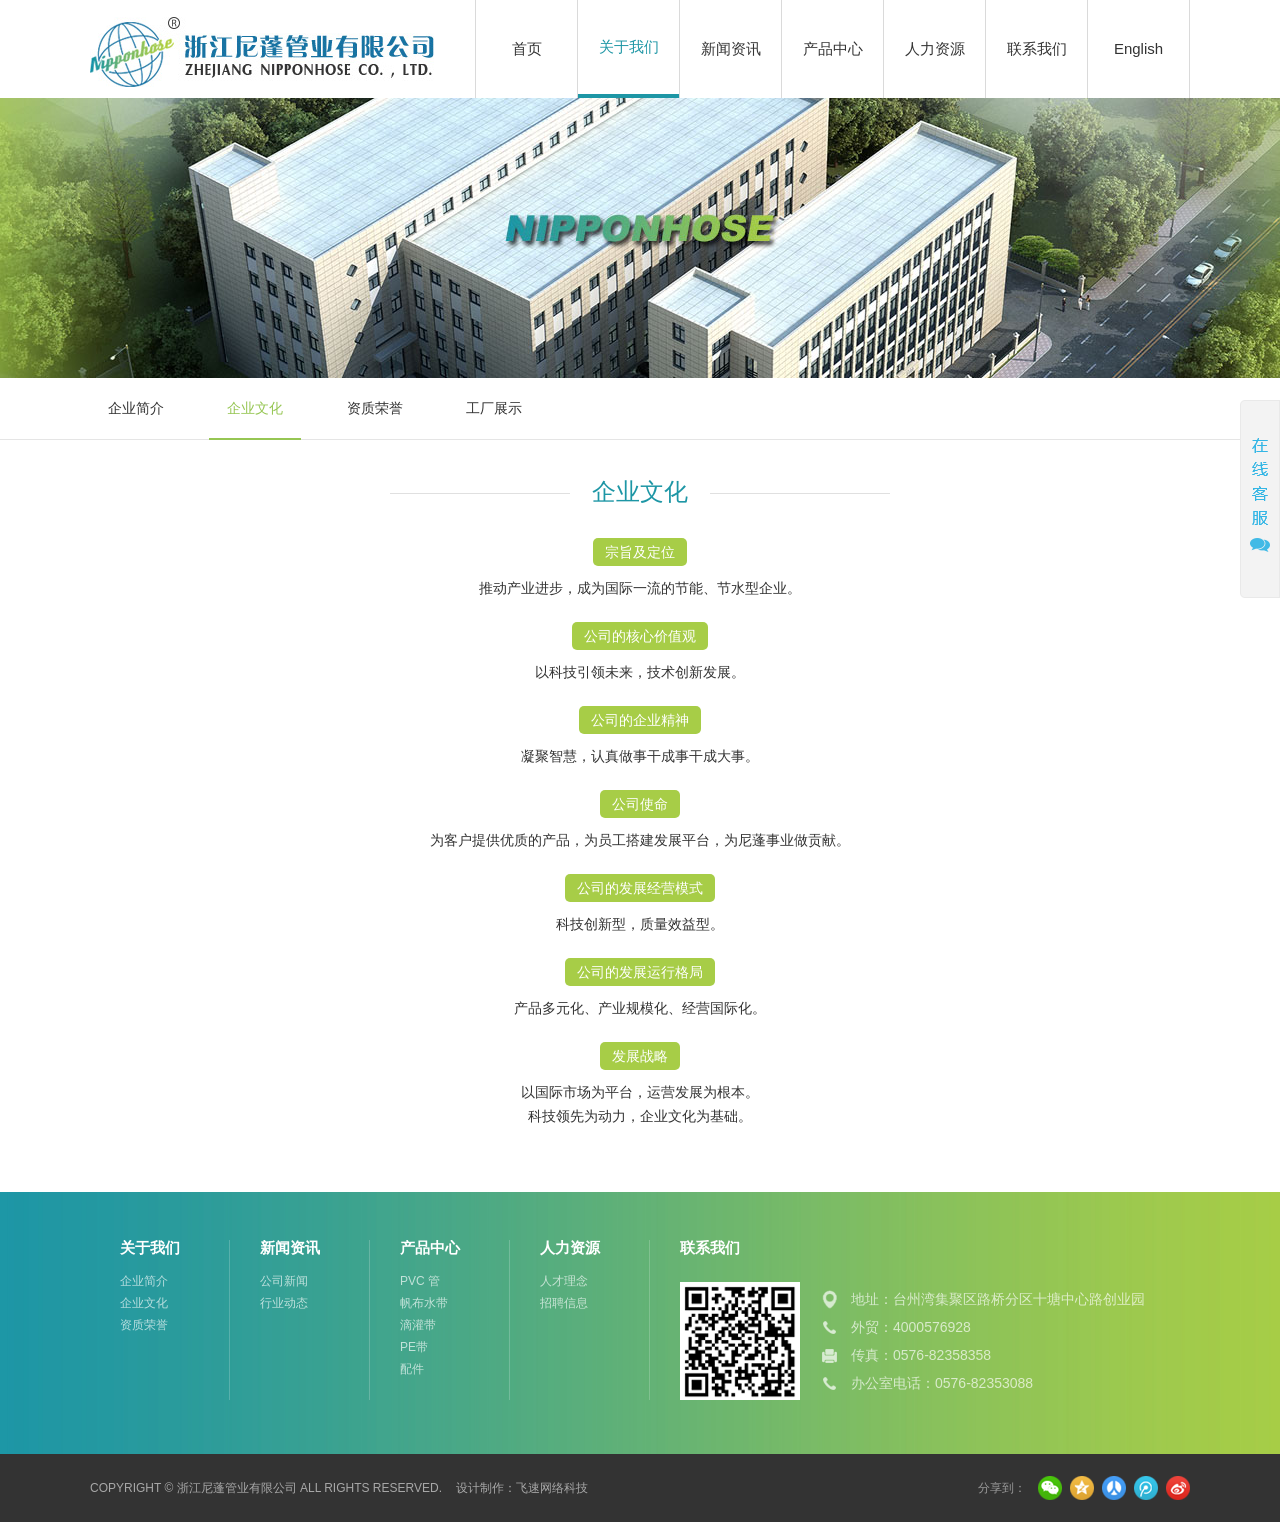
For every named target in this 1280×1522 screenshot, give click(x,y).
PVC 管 (420, 1281)
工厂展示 (494, 408)
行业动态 (284, 1303)
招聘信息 (564, 1303)
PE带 (414, 1347)
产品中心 (833, 48)
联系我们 (1037, 48)
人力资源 (935, 48)
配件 (412, 1369)
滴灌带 (418, 1325)
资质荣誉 (375, 408)
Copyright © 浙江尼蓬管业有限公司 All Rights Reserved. (266, 1488)
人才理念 (564, 1281)
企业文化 (255, 408)
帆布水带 (424, 1303)
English (1138, 48)
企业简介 (136, 408)
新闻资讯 (731, 48)
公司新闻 (284, 1281)
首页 (527, 48)
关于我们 (629, 46)
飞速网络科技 (552, 1488)
